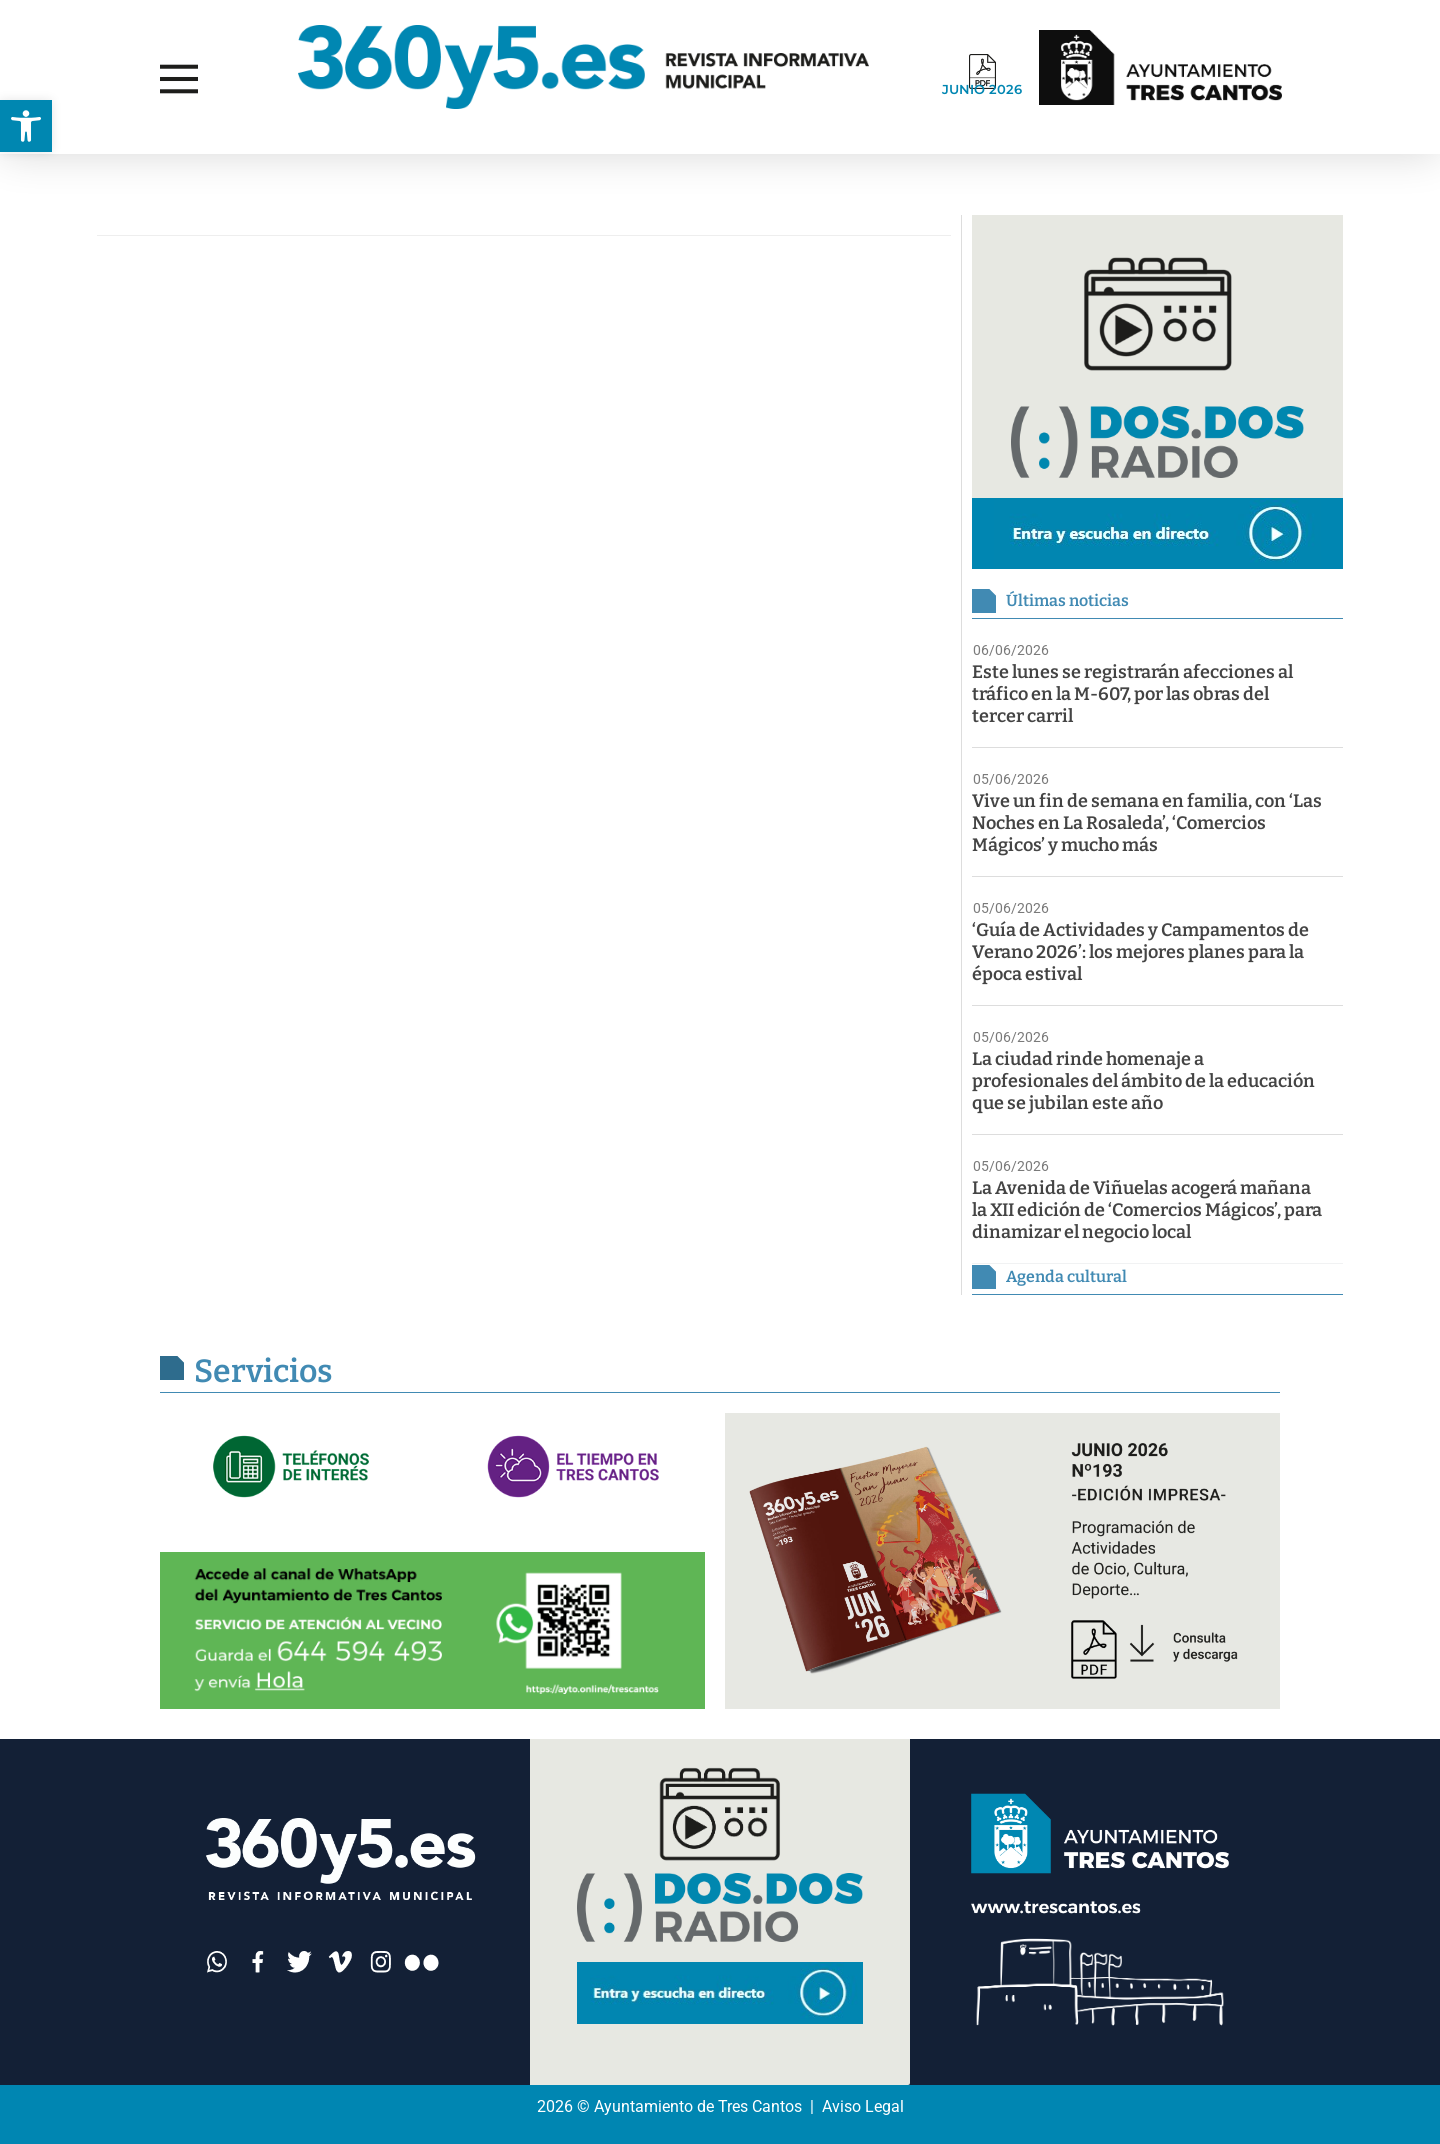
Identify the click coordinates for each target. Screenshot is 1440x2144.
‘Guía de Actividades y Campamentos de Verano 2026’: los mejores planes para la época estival (1140, 952)
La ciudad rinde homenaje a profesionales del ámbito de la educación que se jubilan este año (1143, 1081)
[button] (26, 126)
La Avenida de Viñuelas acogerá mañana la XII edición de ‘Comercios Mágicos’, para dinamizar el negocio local (1147, 1210)
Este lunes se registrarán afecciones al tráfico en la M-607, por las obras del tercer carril (1132, 694)
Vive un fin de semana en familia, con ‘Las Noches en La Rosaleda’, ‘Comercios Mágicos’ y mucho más (1147, 823)
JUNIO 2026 (982, 89)
